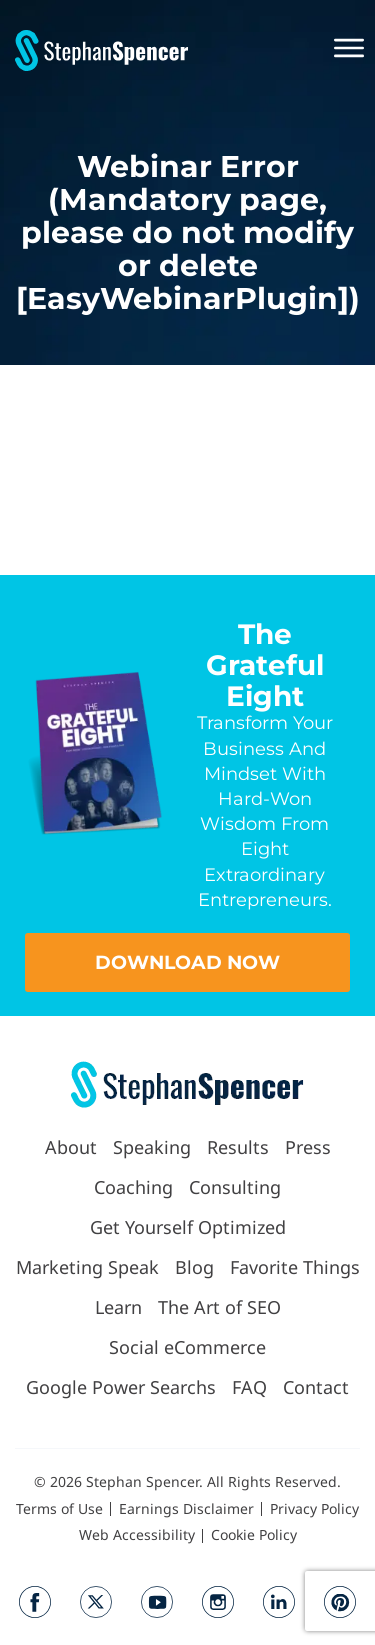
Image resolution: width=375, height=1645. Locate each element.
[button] (347, 50)
